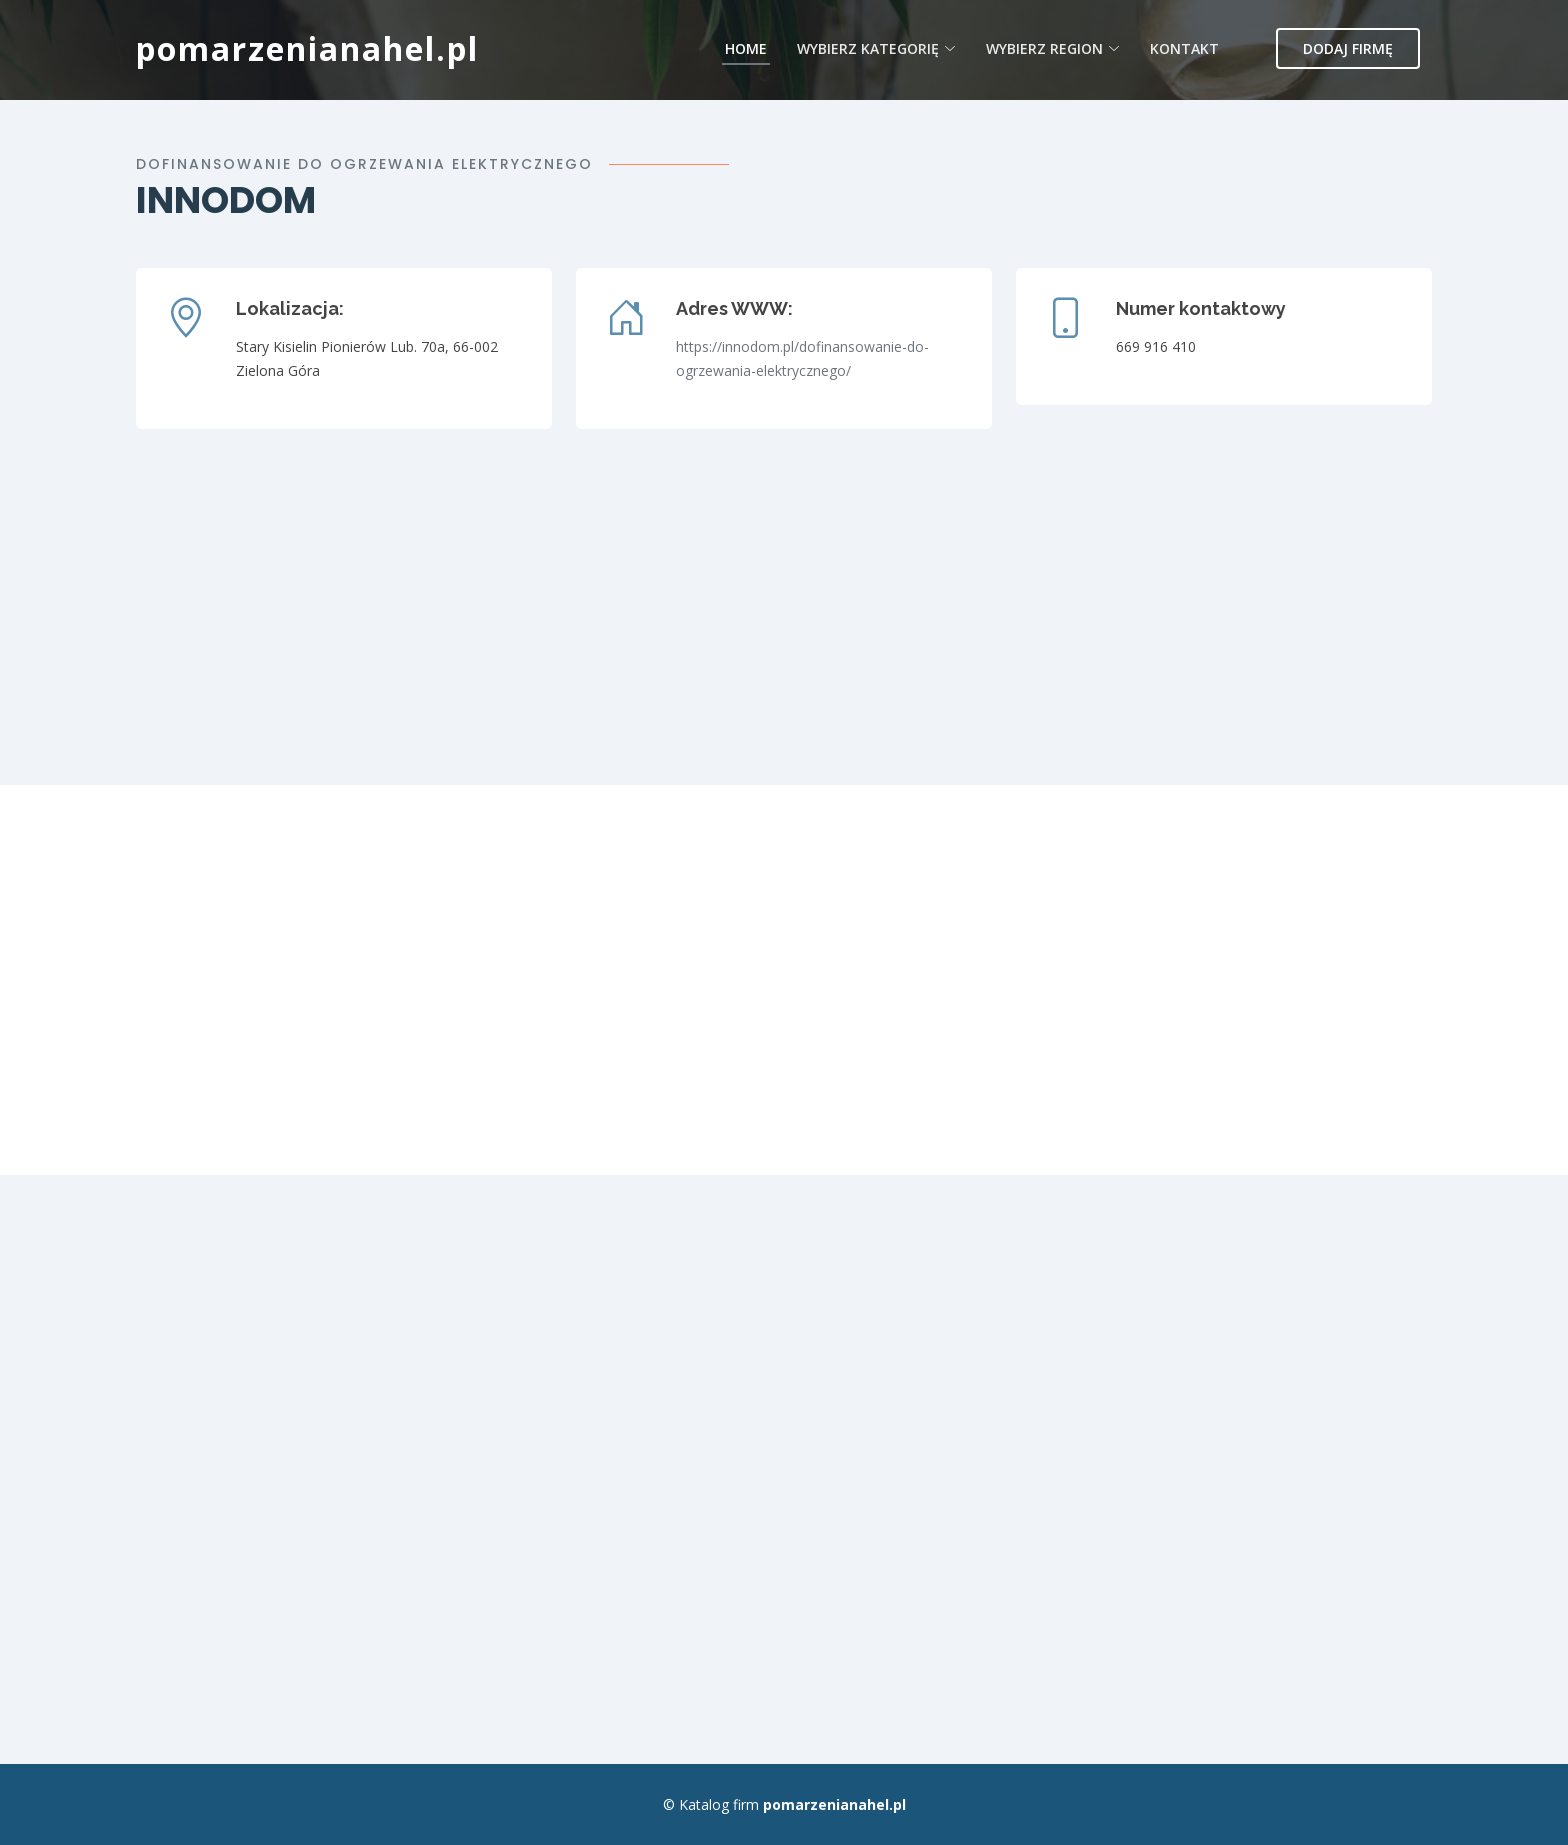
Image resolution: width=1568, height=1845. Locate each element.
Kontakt (1184, 48)
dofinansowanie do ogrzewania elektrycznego (364, 164)
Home (746, 48)
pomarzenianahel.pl (307, 48)
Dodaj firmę (1348, 48)
